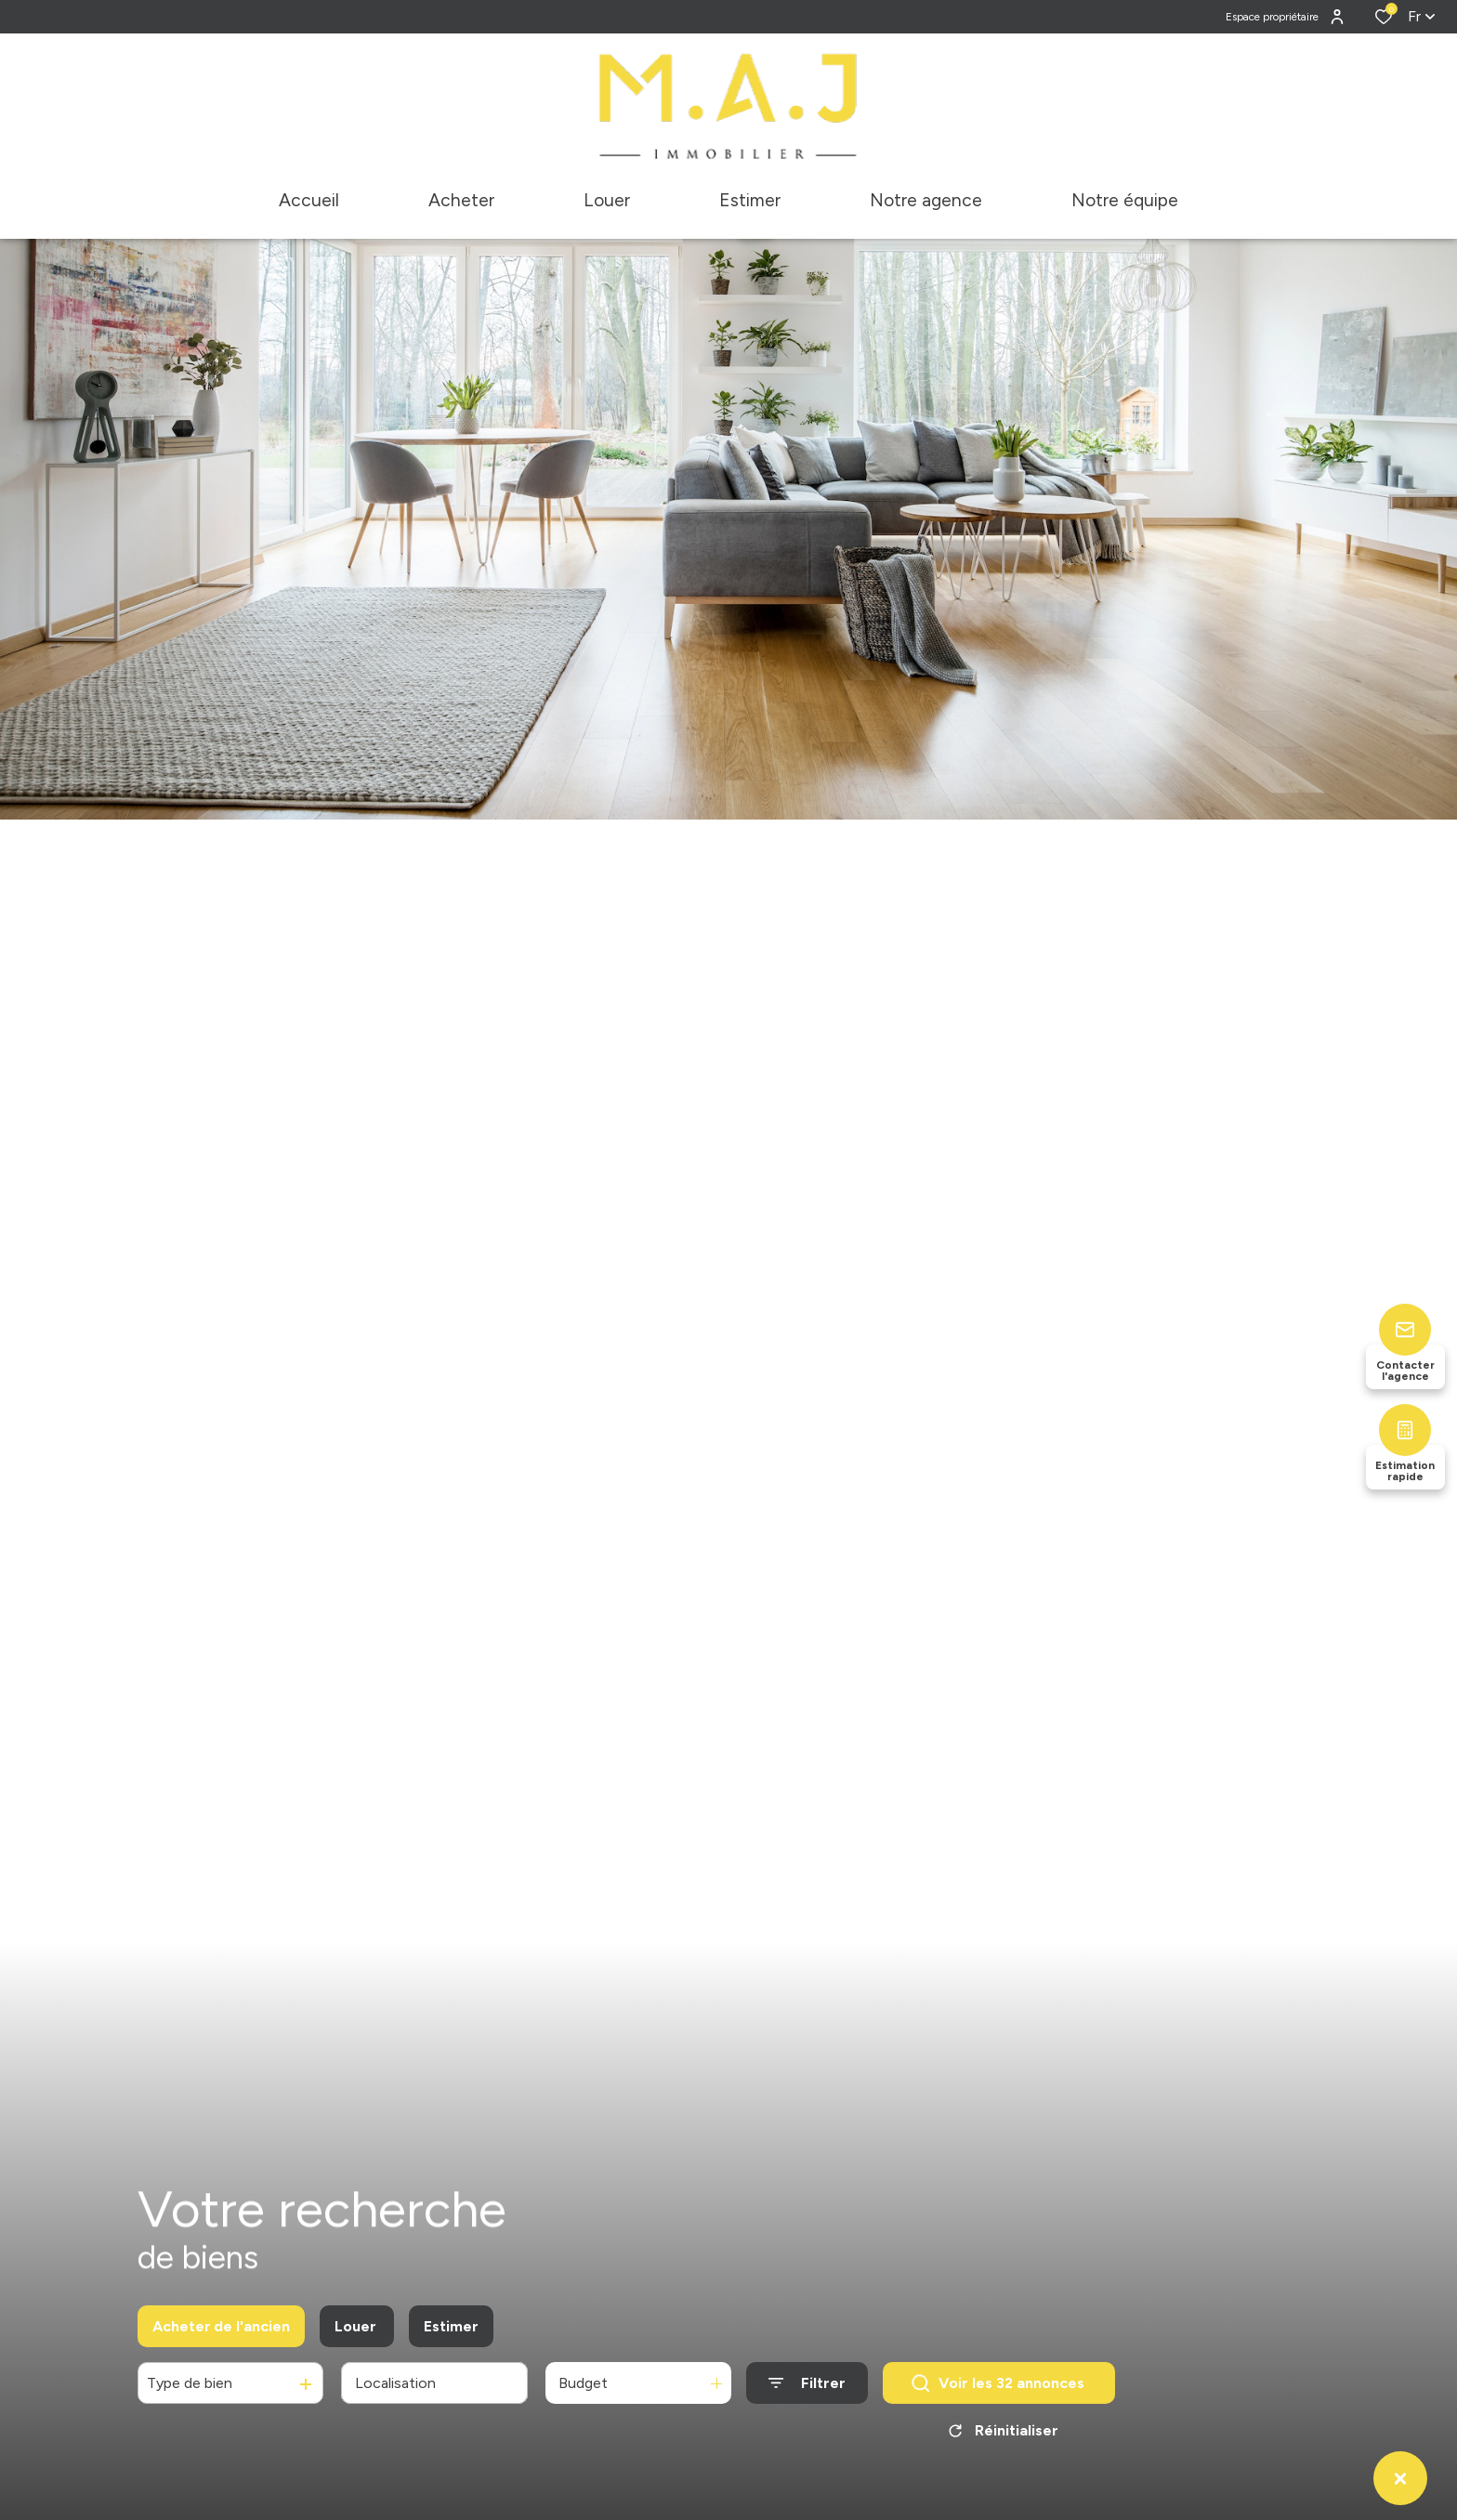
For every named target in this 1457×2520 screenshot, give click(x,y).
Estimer (451, 2333)
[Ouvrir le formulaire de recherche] (807, 2390)
